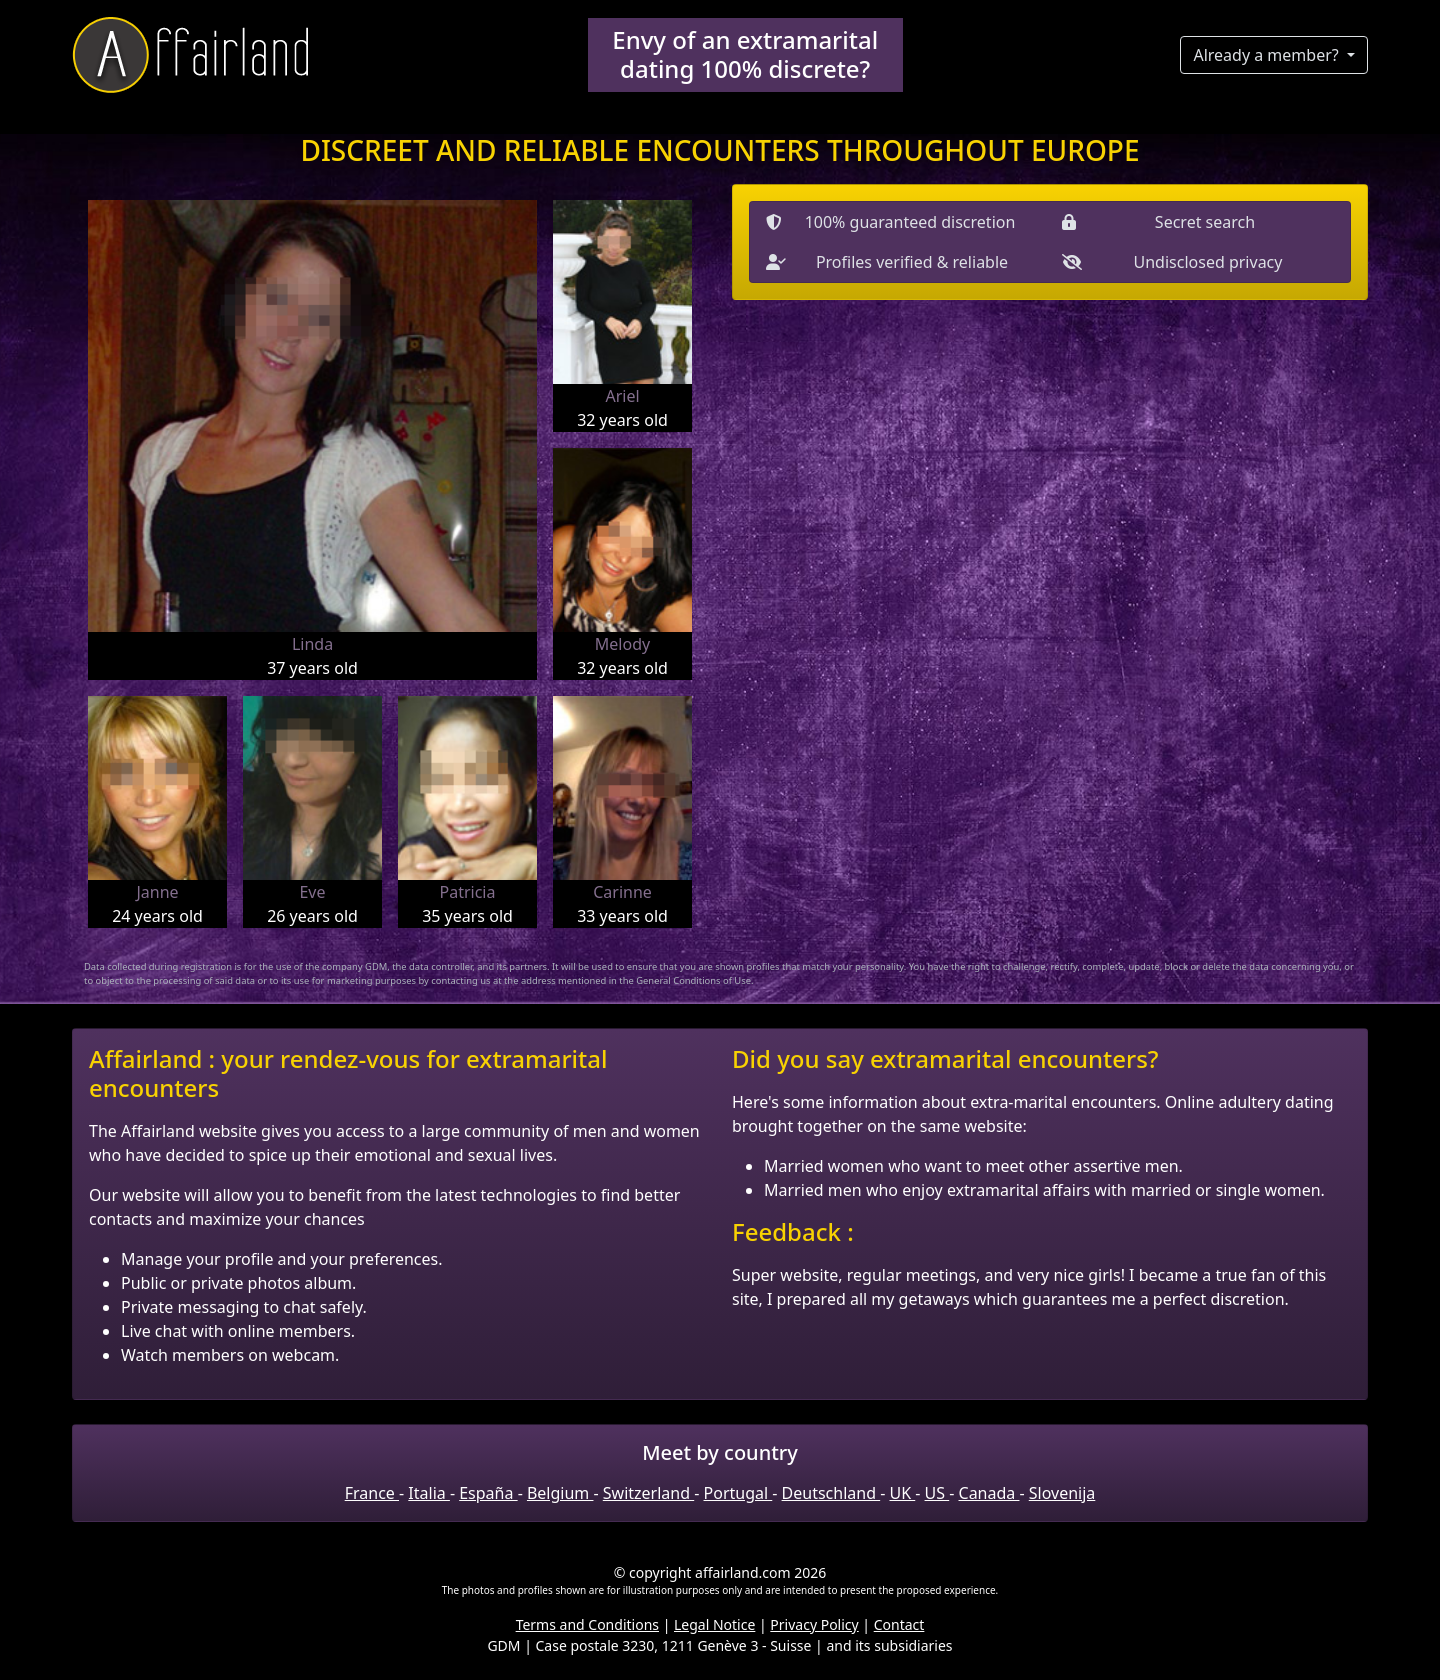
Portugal (738, 1493)
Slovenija (1062, 1493)
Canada (989, 1493)
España (488, 1493)
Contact (899, 1624)
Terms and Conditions (587, 1624)
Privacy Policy (814, 1624)
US (937, 1493)
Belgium (560, 1493)
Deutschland (831, 1493)
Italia (429, 1493)
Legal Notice (714, 1624)
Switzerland (648, 1493)
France (372, 1493)
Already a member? (1267, 55)
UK (902, 1493)
